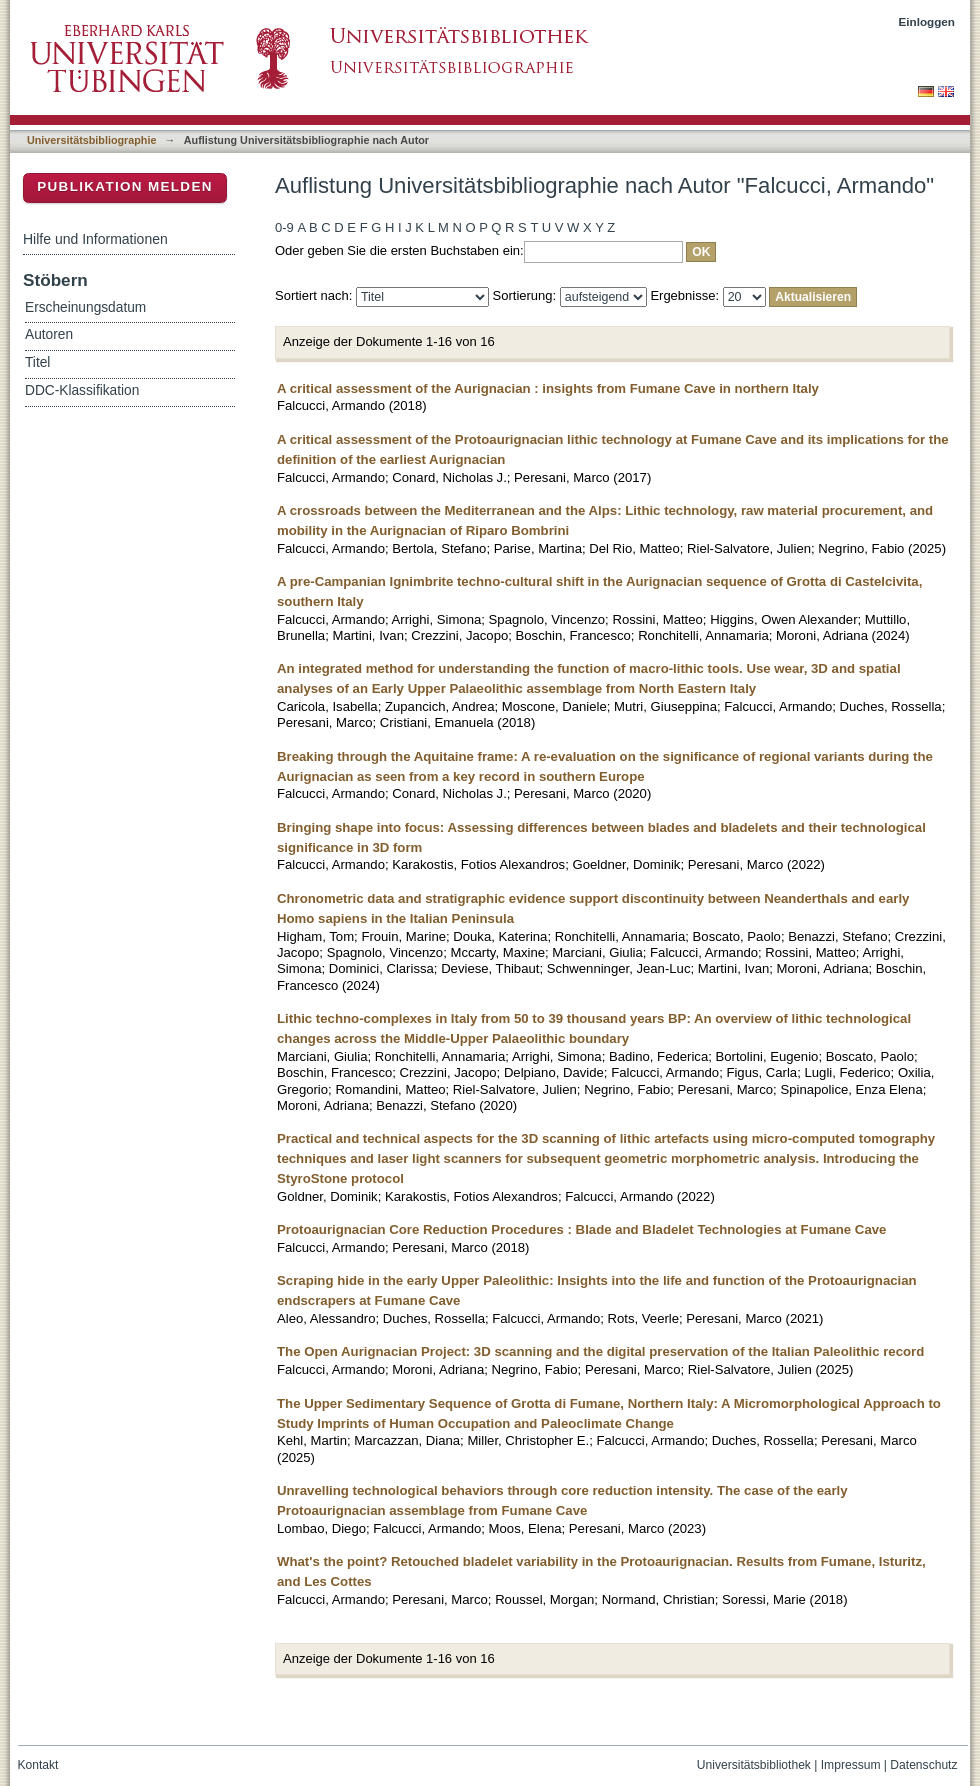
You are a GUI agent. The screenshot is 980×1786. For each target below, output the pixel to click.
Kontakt (38, 1765)
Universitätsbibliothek (754, 1765)
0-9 (284, 227)
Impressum (851, 1765)
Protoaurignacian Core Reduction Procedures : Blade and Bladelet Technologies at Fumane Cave (581, 1229)
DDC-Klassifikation (82, 390)
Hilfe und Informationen (95, 239)
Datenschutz (923, 1765)
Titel (37, 362)
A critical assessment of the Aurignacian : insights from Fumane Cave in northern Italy (548, 388)
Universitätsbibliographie (91, 140)
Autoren (49, 334)
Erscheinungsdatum (85, 307)
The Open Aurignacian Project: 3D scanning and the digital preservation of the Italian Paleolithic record (600, 1351)
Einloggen (927, 21)
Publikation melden (125, 186)
